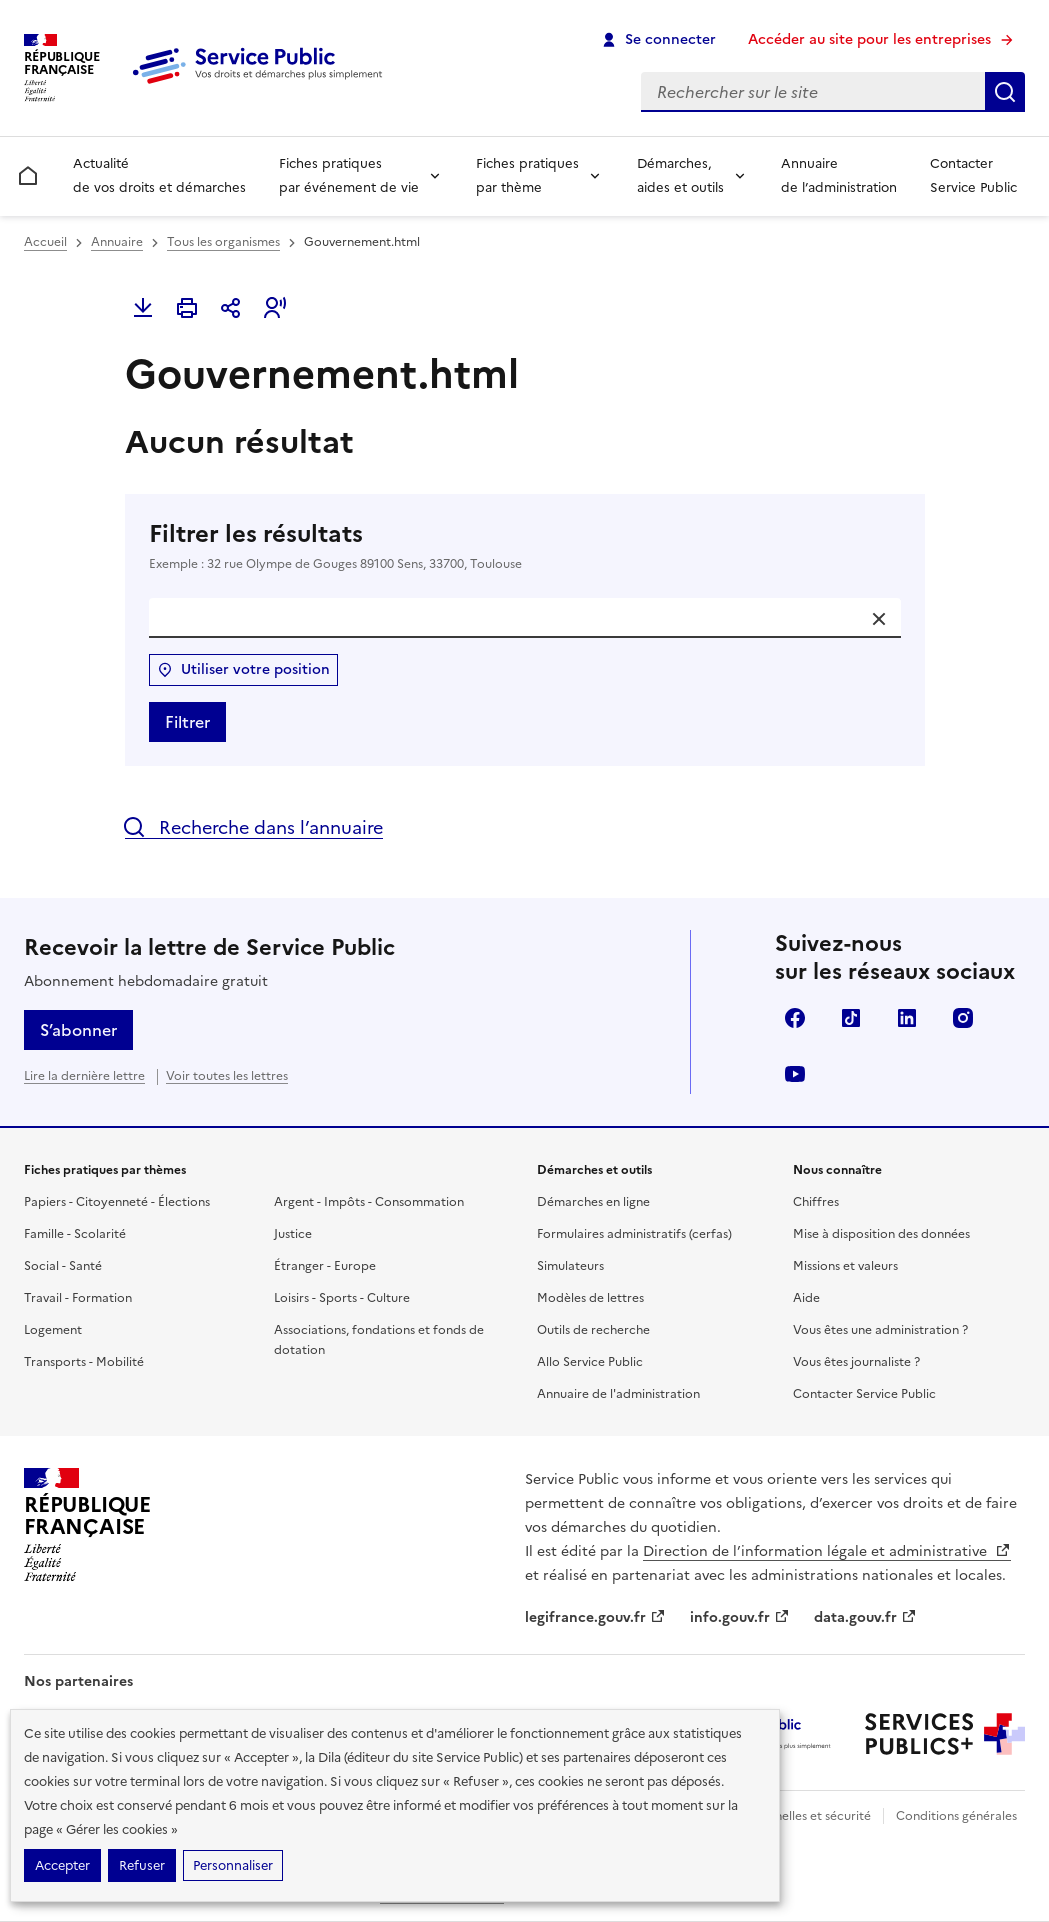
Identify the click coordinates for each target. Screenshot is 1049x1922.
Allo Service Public (590, 1362)
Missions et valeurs (845, 1266)
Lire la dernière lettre (84, 1076)
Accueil (45, 242)
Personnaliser (233, 1865)
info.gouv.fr (740, 1617)
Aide (806, 1298)
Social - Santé (63, 1266)
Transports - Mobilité (84, 1362)
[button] (275, 308)
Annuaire (117, 242)
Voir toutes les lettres (227, 1076)
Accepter (62, 1865)
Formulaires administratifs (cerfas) (634, 1234)
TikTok (851, 1018)
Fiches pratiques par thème (527, 175)
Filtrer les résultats (525, 546)
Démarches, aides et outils (680, 175)
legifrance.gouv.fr (595, 1617)
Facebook (795, 1018)
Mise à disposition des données (881, 1234)
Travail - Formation (78, 1298)
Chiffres (816, 1202)
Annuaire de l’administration (839, 175)
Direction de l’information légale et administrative (827, 1551)
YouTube (795, 1074)
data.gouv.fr (865, 1617)
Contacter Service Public (973, 175)
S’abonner (78, 1030)
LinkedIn (907, 1018)
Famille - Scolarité (75, 1234)
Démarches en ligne (593, 1202)
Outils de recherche (593, 1330)
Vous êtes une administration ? (880, 1330)
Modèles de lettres (590, 1298)
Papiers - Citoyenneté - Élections (117, 1202)
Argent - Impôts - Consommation (369, 1202)
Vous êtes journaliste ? (856, 1362)
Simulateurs (570, 1266)
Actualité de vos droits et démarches (159, 175)
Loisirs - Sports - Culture (342, 1298)
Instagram (963, 1018)
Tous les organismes (223, 242)
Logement (53, 1330)
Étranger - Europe (325, 1266)
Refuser (142, 1865)
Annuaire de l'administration (618, 1394)
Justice (293, 1234)
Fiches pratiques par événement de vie (349, 175)
